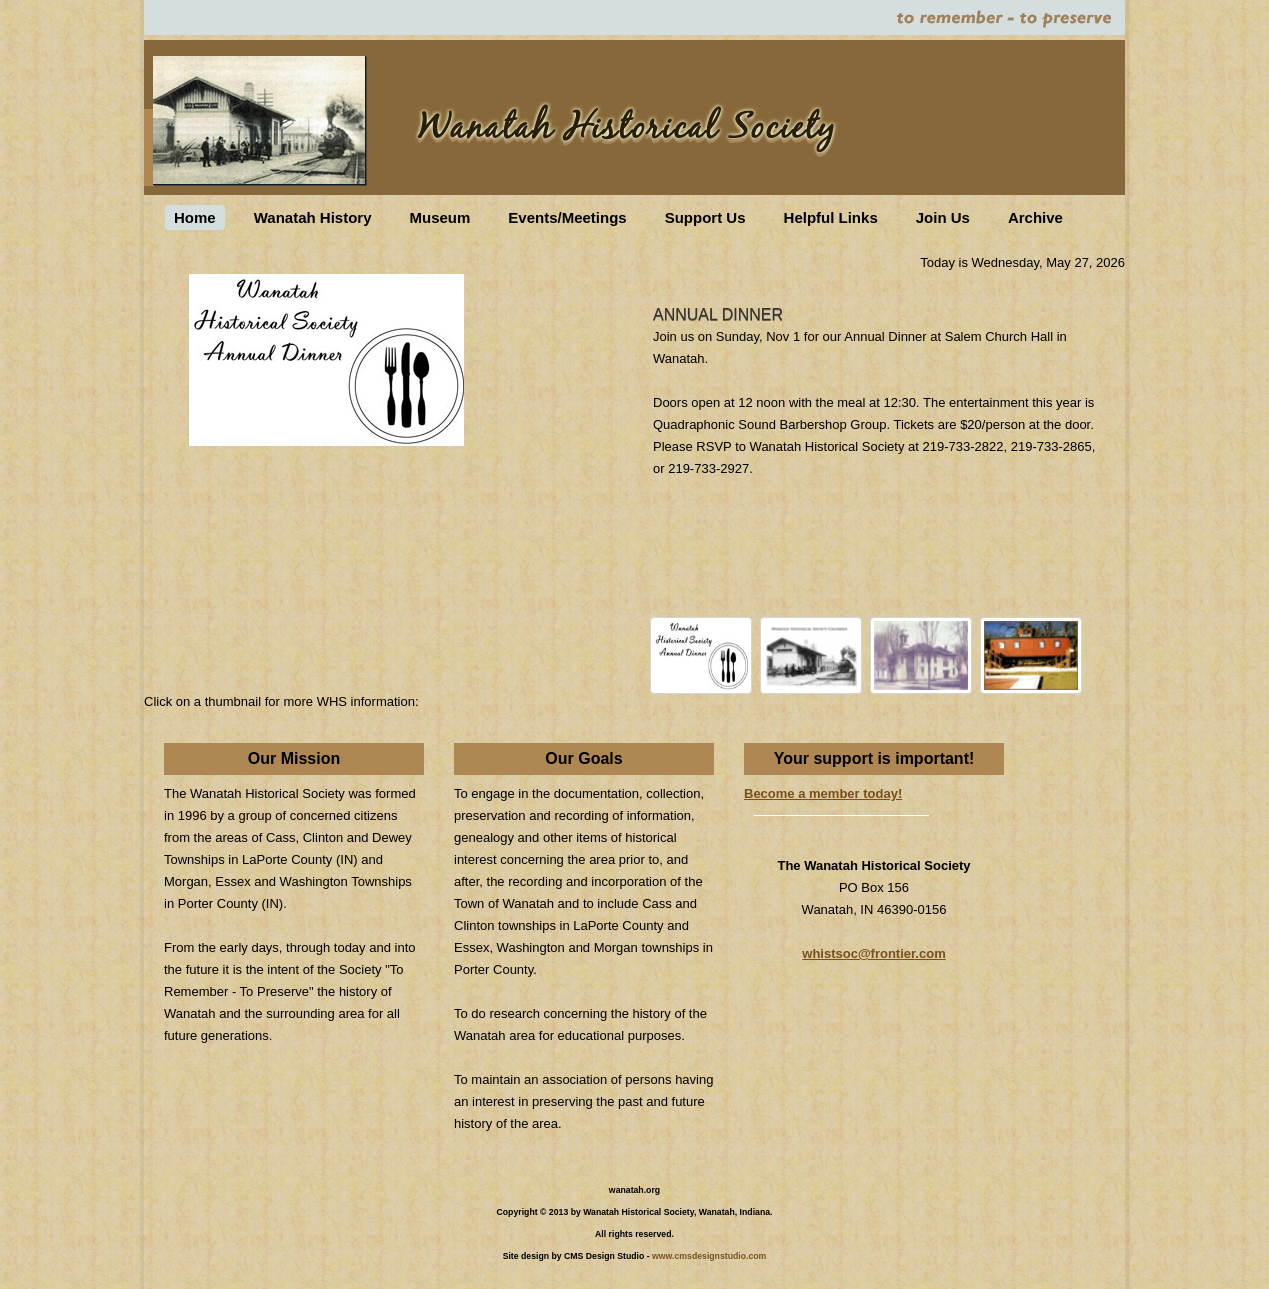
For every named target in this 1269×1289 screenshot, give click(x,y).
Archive (1035, 217)
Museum (439, 217)
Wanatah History (313, 217)
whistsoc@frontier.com (873, 953)
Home (195, 217)
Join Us (943, 217)
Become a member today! (823, 793)
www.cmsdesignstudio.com (709, 1256)
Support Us (705, 217)
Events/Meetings (567, 217)
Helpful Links (831, 217)
